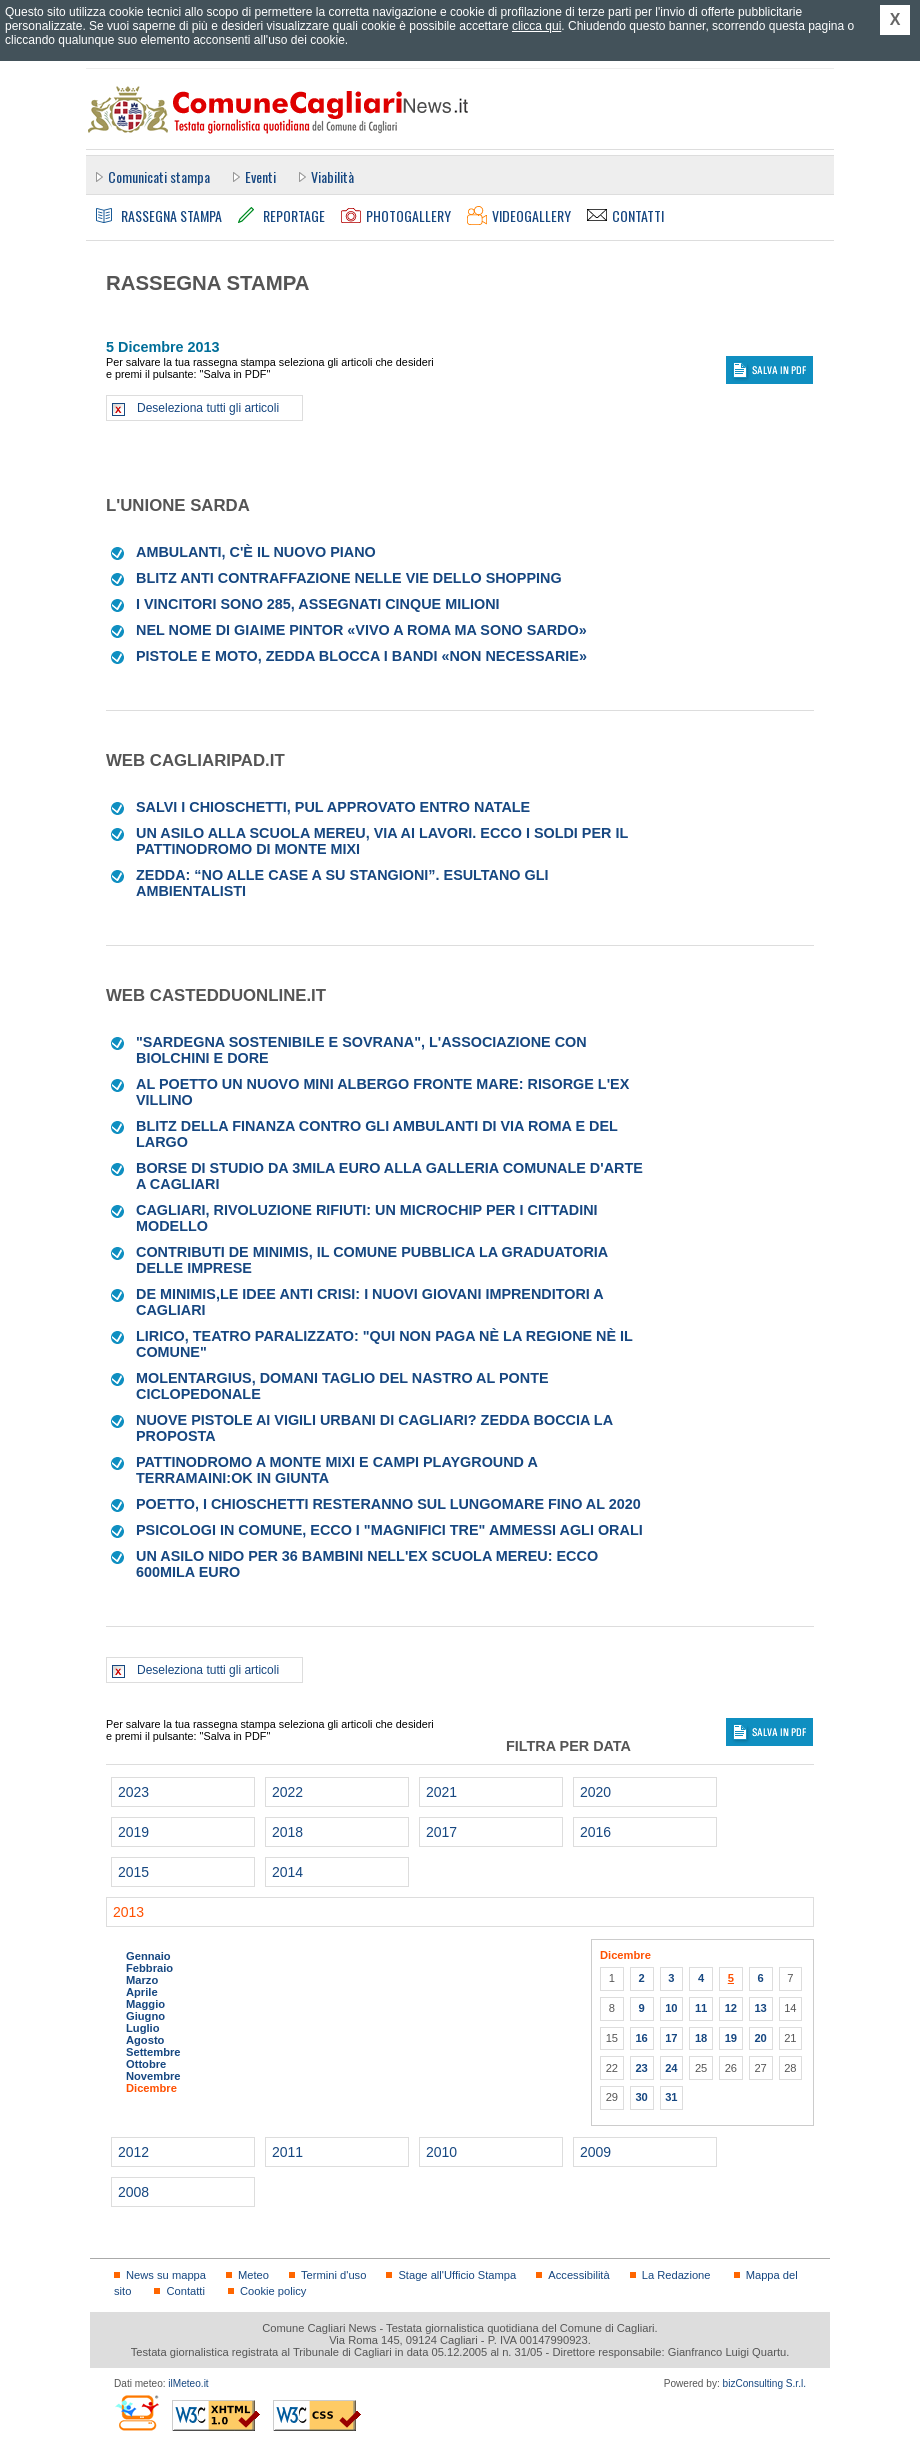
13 (760, 2008)
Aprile (142, 1992)
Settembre (153, 2052)
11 (701, 2008)
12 (731, 2008)
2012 (133, 2152)
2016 (595, 1832)
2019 (133, 1832)
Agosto (145, 2040)
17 (671, 2038)
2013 (128, 1912)
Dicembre (151, 2088)
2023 (133, 1792)
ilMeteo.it (188, 2383)
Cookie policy (273, 2291)
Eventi (260, 176)
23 (641, 2068)
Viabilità (332, 176)
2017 (441, 1832)
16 (641, 2038)
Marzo (142, 1980)
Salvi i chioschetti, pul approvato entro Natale (333, 807)
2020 (595, 1792)
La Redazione (676, 2275)
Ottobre (146, 2064)
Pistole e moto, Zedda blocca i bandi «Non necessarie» (361, 656)
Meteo (253, 2275)
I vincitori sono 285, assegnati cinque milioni (318, 604)
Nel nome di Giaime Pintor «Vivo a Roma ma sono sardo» (361, 630)
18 (701, 2038)
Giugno (145, 2016)
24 (671, 2068)
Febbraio (149, 1968)
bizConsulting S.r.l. (764, 2383)
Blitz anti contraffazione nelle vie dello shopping (349, 578)
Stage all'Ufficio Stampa (457, 2275)
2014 (287, 1872)
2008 (133, 2192)
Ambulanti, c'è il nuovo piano (256, 552)
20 (760, 2038)
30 (641, 2097)
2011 (287, 2152)
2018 (287, 1832)
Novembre (153, 2076)
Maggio (145, 2004)
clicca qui (536, 26)
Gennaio (148, 1956)
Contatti (185, 2291)
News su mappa (166, 2275)
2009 (595, 2152)
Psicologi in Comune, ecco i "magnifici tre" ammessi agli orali (389, 1530)
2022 (287, 1792)
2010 (441, 2152)
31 (671, 2097)
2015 (133, 1872)
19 (731, 2038)
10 (671, 2008)
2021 (441, 1792)
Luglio (142, 2028)
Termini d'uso (333, 2275)
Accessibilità (578, 2275)
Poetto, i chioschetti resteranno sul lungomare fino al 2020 (388, 1504)
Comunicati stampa (159, 176)
